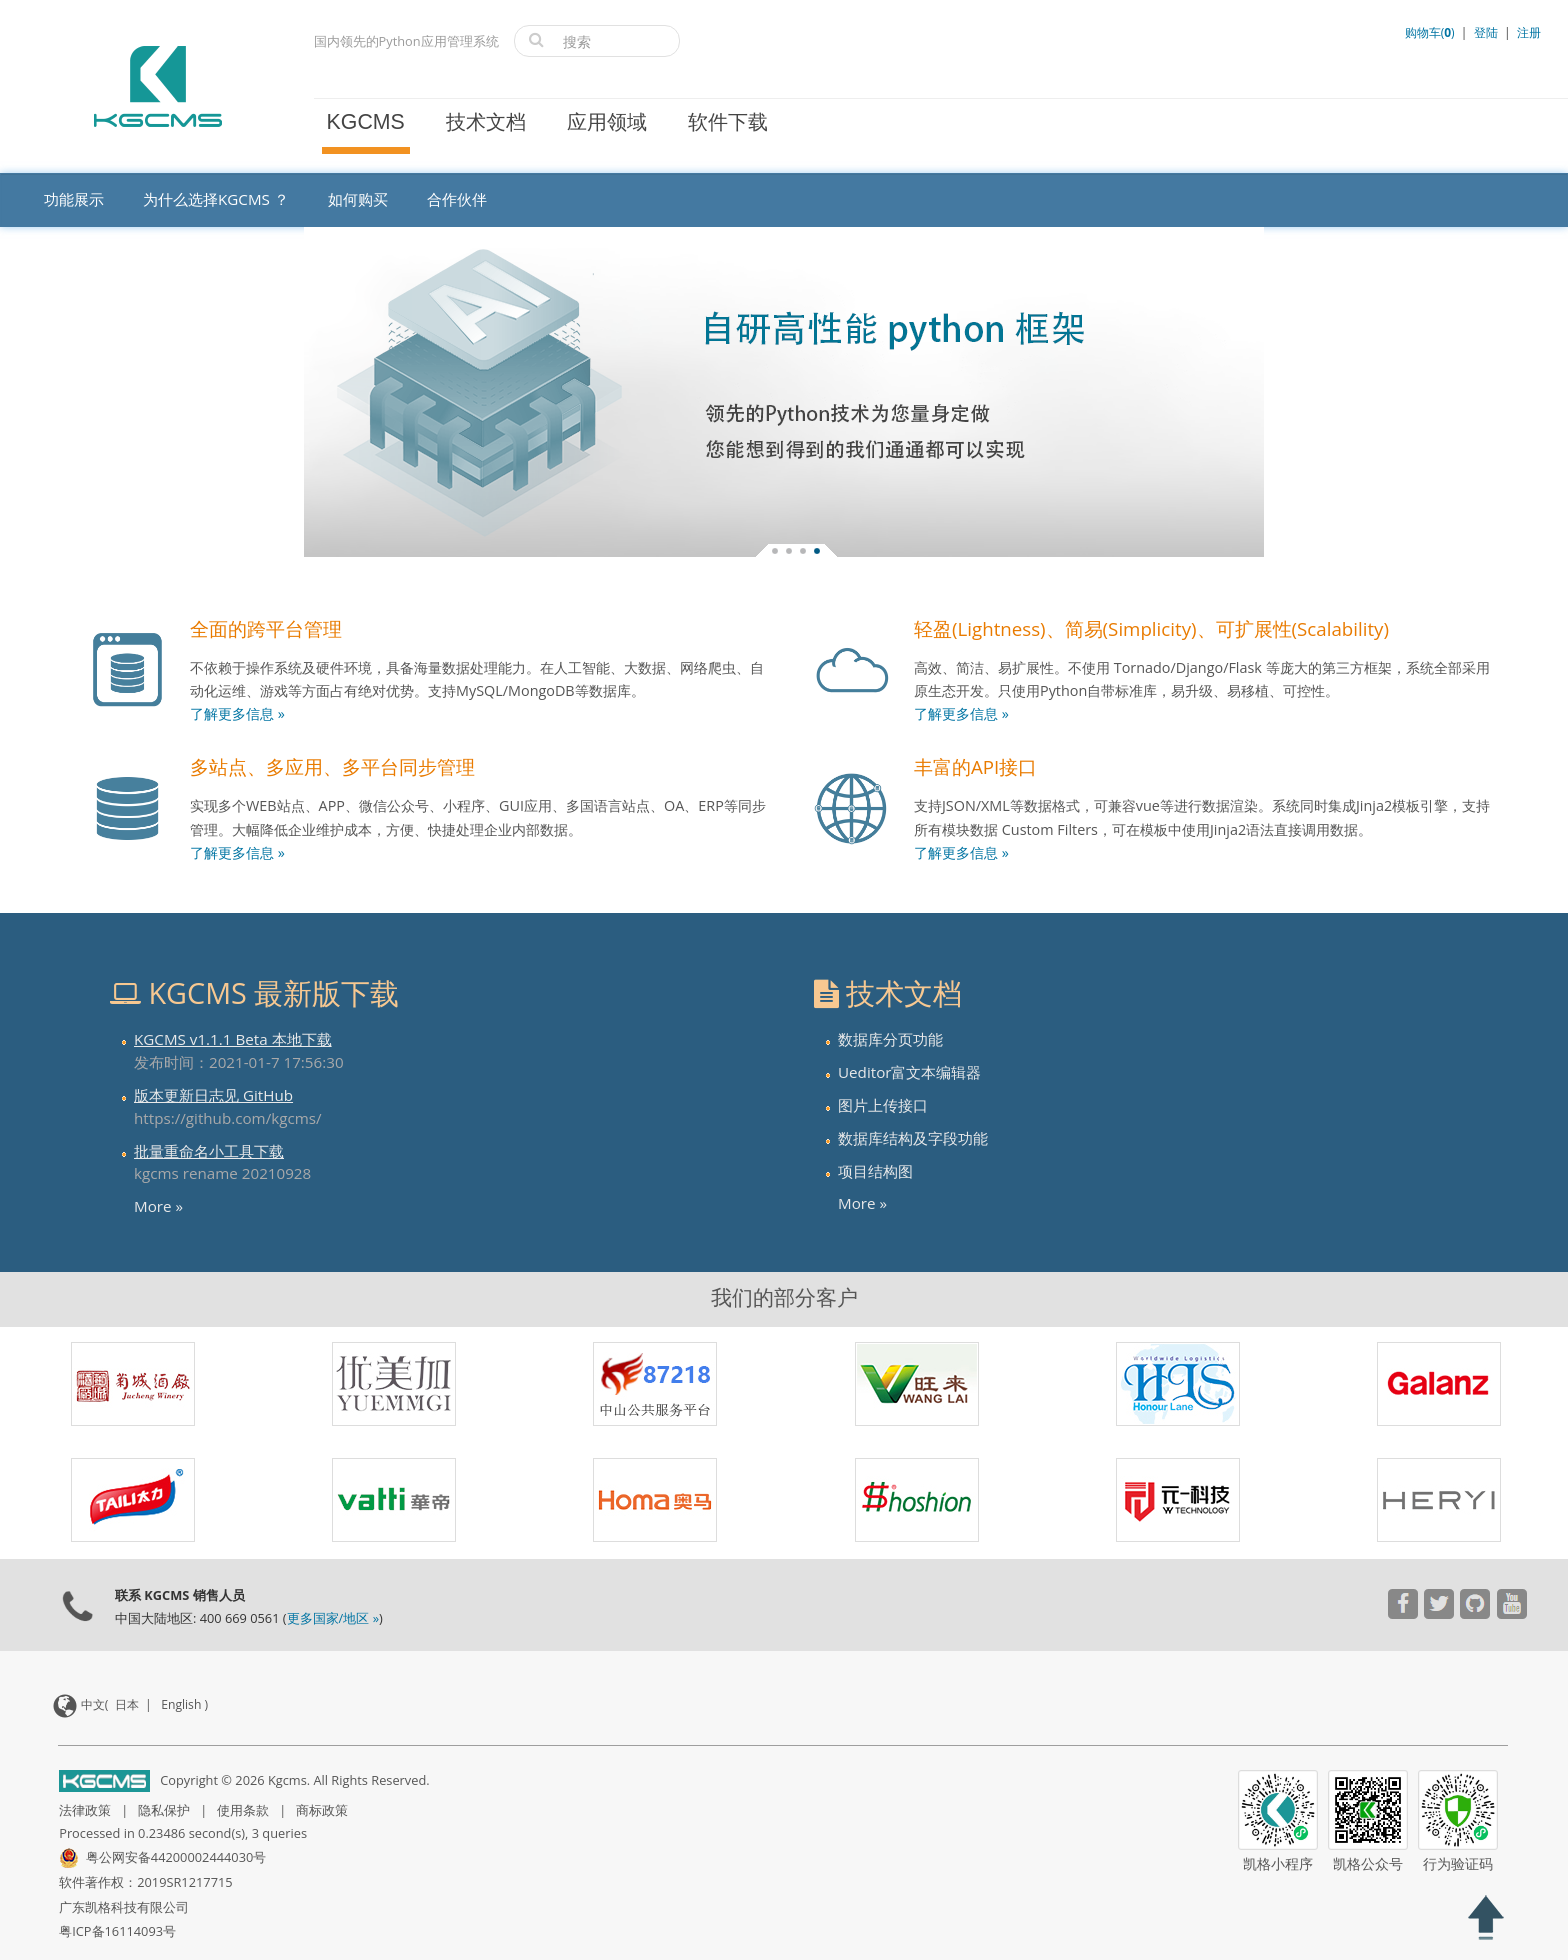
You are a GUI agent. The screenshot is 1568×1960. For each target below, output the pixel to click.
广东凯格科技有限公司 (124, 1907)
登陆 (1486, 32)
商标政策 (322, 1810)
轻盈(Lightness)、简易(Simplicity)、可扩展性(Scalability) (1151, 628)
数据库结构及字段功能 (913, 1138)
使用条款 (243, 1810)
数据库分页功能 (890, 1039)
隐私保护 (164, 1810)
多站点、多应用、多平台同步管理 (332, 766)
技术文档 (486, 122)
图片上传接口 (883, 1105)
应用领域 (607, 122)
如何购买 (358, 199)
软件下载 (728, 122)
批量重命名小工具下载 (209, 1151)
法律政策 (85, 1810)
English (181, 1704)
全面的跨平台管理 (266, 628)
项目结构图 (875, 1171)
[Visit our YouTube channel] (1402, 1606)
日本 (127, 1704)
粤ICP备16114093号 (117, 1931)
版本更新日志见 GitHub (213, 1095)
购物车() (1431, 32)
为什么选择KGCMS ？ (216, 199)
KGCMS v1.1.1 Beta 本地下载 (233, 1039)
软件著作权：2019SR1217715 (145, 1882)
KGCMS (366, 122)
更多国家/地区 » (333, 1618)
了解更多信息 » (237, 713)
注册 (1529, 32)
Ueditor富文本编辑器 (909, 1072)
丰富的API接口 (975, 766)
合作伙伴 (457, 199)
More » (158, 1206)
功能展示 (74, 199)
